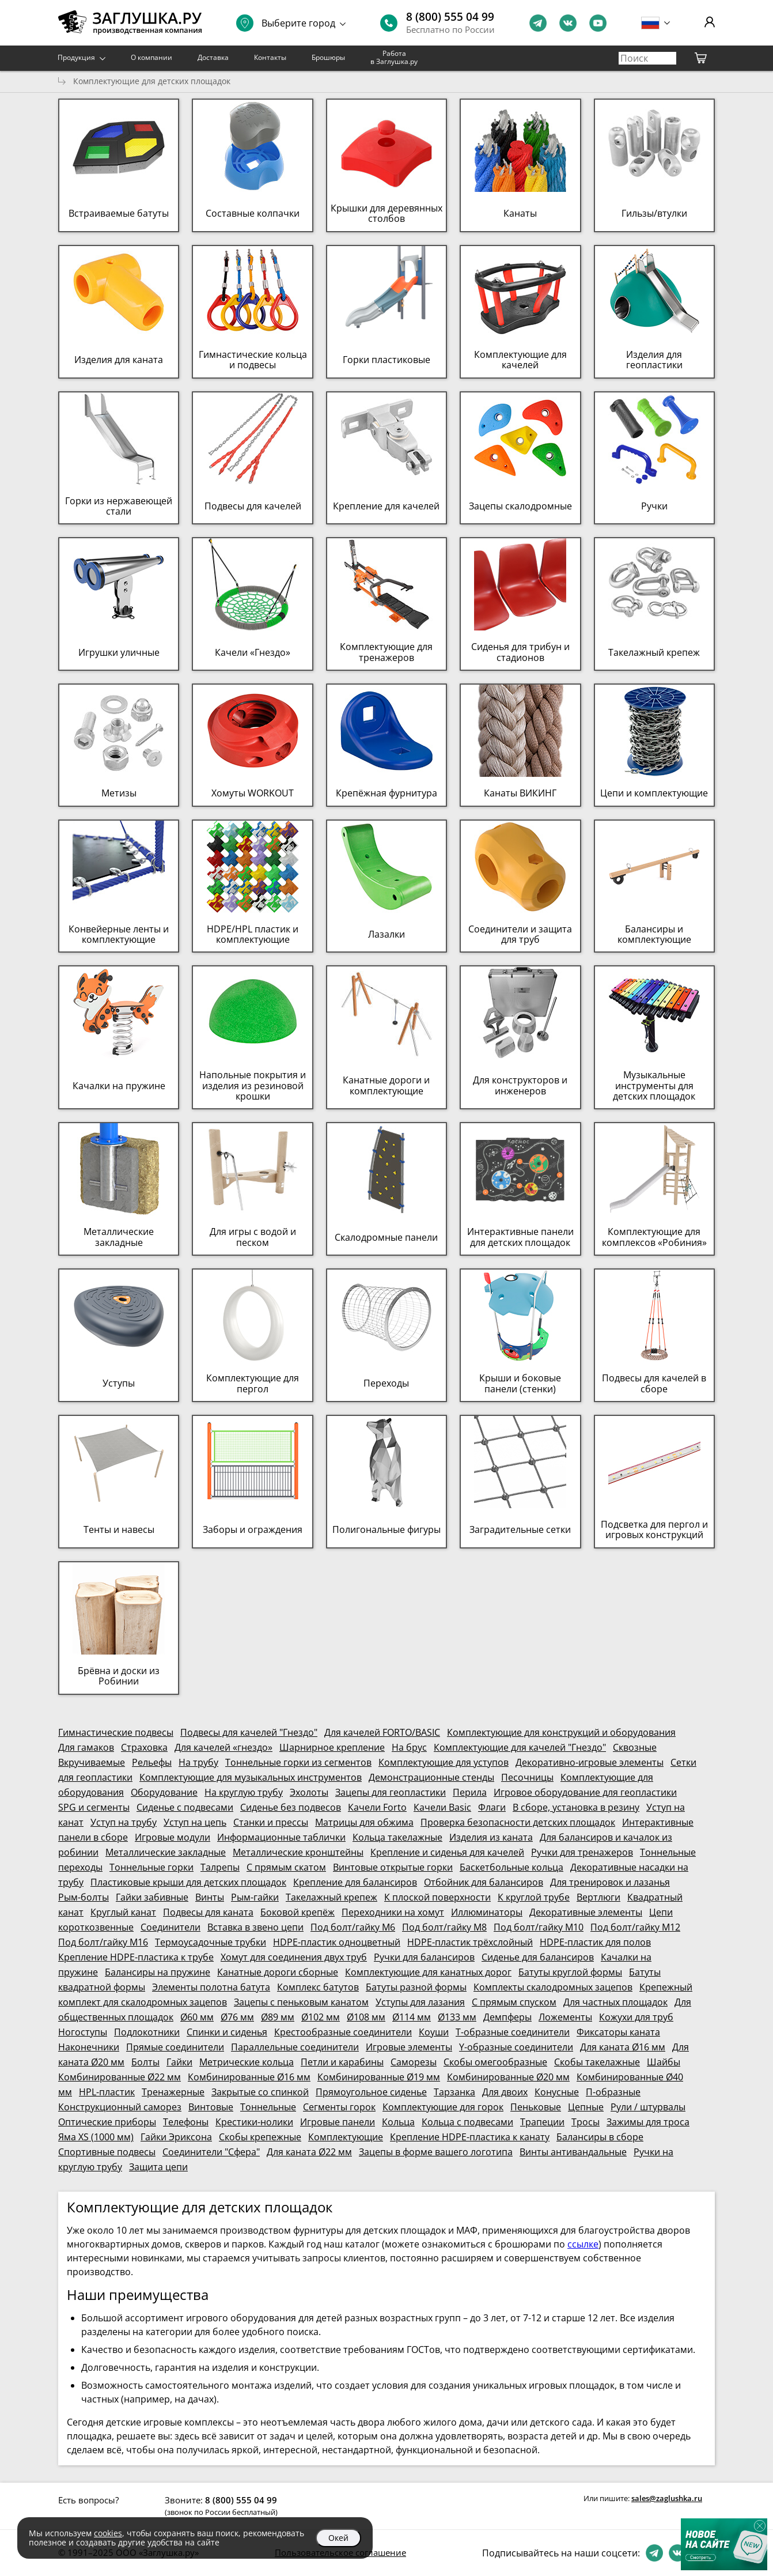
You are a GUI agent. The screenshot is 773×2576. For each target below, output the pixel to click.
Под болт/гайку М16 (103, 1942)
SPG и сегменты (94, 1807)
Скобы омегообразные (495, 2062)
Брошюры (328, 57)
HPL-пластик (107, 2092)
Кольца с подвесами (467, 2122)
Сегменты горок (339, 2107)
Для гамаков (86, 1747)
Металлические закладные (165, 1852)
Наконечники (88, 2047)
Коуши (434, 2032)
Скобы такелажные (597, 2062)
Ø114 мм (411, 2017)
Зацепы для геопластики (390, 1792)
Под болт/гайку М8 (444, 1927)
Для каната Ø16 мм (622, 2047)
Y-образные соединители (516, 2047)
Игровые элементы (409, 2047)
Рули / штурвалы (648, 2107)
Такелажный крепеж (331, 1897)
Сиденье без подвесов (290, 1807)
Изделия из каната (491, 1837)
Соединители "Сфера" (211, 2152)
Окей (338, 2537)
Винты (209, 1897)
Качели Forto (377, 1807)
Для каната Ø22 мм (309, 2152)
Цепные (586, 2107)
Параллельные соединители (295, 2047)
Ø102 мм (320, 2017)
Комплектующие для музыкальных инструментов (250, 1777)
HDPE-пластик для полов (595, 1942)
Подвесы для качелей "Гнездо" (248, 1732)
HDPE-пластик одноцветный (336, 1942)
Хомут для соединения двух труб (294, 1957)
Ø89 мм (277, 2017)
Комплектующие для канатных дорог (428, 1972)
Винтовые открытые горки (393, 1867)
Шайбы (663, 2062)
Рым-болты (83, 1897)
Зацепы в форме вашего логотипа (436, 2152)
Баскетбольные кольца (511, 1867)
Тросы (585, 2122)
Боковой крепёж (297, 1912)
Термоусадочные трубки (210, 1942)
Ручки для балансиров (424, 1957)
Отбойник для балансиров (483, 1882)
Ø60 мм (197, 2017)
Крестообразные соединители (343, 2032)
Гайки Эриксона (176, 2137)
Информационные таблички (281, 1837)
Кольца (398, 2122)
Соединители (170, 1927)
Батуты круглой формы (570, 1972)
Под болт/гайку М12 (635, 1927)
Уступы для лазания (420, 2002)
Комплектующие (345, 2137)
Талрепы (220, 1867)
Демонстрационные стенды (431, 1777)
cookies (108, 2533)
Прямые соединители (175, 2047)
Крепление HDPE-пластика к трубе (136, 1957)
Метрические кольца (246, 2062)
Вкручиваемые (91, 1762)
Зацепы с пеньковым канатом (301, 2002)
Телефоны (186, 2122)
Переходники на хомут (393, 1912)
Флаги (492, 1807)
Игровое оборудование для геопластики (585, 1792)
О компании (151, 57)
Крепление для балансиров (355, 1882)
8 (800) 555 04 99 (450, 16)
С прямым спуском (514, 2002)
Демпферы (507, 2017)
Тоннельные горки (151, 1867)
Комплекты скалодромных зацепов (552, 1987)
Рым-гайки (255, 1897)
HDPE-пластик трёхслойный (470, 1942)
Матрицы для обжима (364, 1822)
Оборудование (164, 1792)
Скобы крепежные (260, 2137)
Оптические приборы (107, 2122)
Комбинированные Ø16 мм (249, 2077)
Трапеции (542, 2122)
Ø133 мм (457, 2017)
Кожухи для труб (636, 2017)
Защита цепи (158, 2166)
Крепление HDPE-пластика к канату (470, 2137)
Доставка (213, 57)
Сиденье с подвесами (185, 1807)
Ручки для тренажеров (582, 1852)
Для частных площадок (615, 2002)
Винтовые (210, 2107)
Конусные (557, 2092)
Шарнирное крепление (332, 1747)
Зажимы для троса (648, 2122)
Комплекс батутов (318, 1987)
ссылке (582, 2244)
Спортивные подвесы (107, 2152)
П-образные (613, 2092)
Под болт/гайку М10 (538, 1927)
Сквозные (635, 1747)
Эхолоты (309, 1792)
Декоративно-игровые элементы (590, 1762)
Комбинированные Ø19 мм (378, 2077)
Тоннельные (268, 2107)
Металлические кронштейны (298, 1852)
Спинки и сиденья (227, 2032)
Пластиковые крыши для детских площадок (188, 1882)
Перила (470, 1792)
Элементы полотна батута (211, 1987)
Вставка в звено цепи (255, 1927)
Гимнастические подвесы (115, 1732)
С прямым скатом (286, 1867)
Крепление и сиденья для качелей (447, 1852)
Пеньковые (535, 2107)
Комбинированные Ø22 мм (119, 2077)
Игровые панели (337, 2122)
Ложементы (565, 2017)
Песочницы (527, 1777)
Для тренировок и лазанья (610, 1882)
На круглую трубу (243, 1792)
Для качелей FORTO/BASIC (382, 1732)
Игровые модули (172, 1837)
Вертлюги (598, 1897)
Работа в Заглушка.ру (394, 57)
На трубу (198, 1762)
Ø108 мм (366, 2017)
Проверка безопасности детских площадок (517, 1822)
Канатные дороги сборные (277, 1972)
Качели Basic (442, 1807)
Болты (145, 2062)
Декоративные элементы (585, 1912)
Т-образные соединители (513, 2032)
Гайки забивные (152, 1897)
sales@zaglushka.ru (666, 2498)
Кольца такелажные (397, 1837)
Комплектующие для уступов (443, 1762)
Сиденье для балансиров (538, 1957)
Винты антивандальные (573, 2152)
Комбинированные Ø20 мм (508, 2077)
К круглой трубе (534, 1897)
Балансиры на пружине (157, 1972)
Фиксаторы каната (618, 2032)
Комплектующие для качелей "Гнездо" (520, 1747)
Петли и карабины (342, 2062)
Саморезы (414, 2062)
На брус (409, 1747)
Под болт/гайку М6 (352, 1927)
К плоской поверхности (437, 1897)
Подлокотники (147, 2032)
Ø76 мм (237, 2017)
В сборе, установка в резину (576, 1807)
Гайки (179, 2062)
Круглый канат (123, 1912)
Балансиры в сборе (599, 2137)
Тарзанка (454, 2092)
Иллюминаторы (486, 1912)
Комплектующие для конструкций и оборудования (561, 1732)
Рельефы (152, 1762)
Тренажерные (173, 2092)
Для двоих (505, 2092)
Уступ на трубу (123, 1822)
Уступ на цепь (195, 1822)
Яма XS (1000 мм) (96, 2137)
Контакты (270, 57)
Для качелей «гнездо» (223, 1747)
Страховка (144, 1747)
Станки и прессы (270, 1822)
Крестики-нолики (254, 2122)
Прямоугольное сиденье (371, 2092)
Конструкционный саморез (119, 2107)
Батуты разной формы (416, 1987)
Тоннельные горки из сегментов (298, 1762)
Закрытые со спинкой (260, 2092)
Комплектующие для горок (442, 2107)
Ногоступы (82, 2032)
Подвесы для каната (208, 1912)
